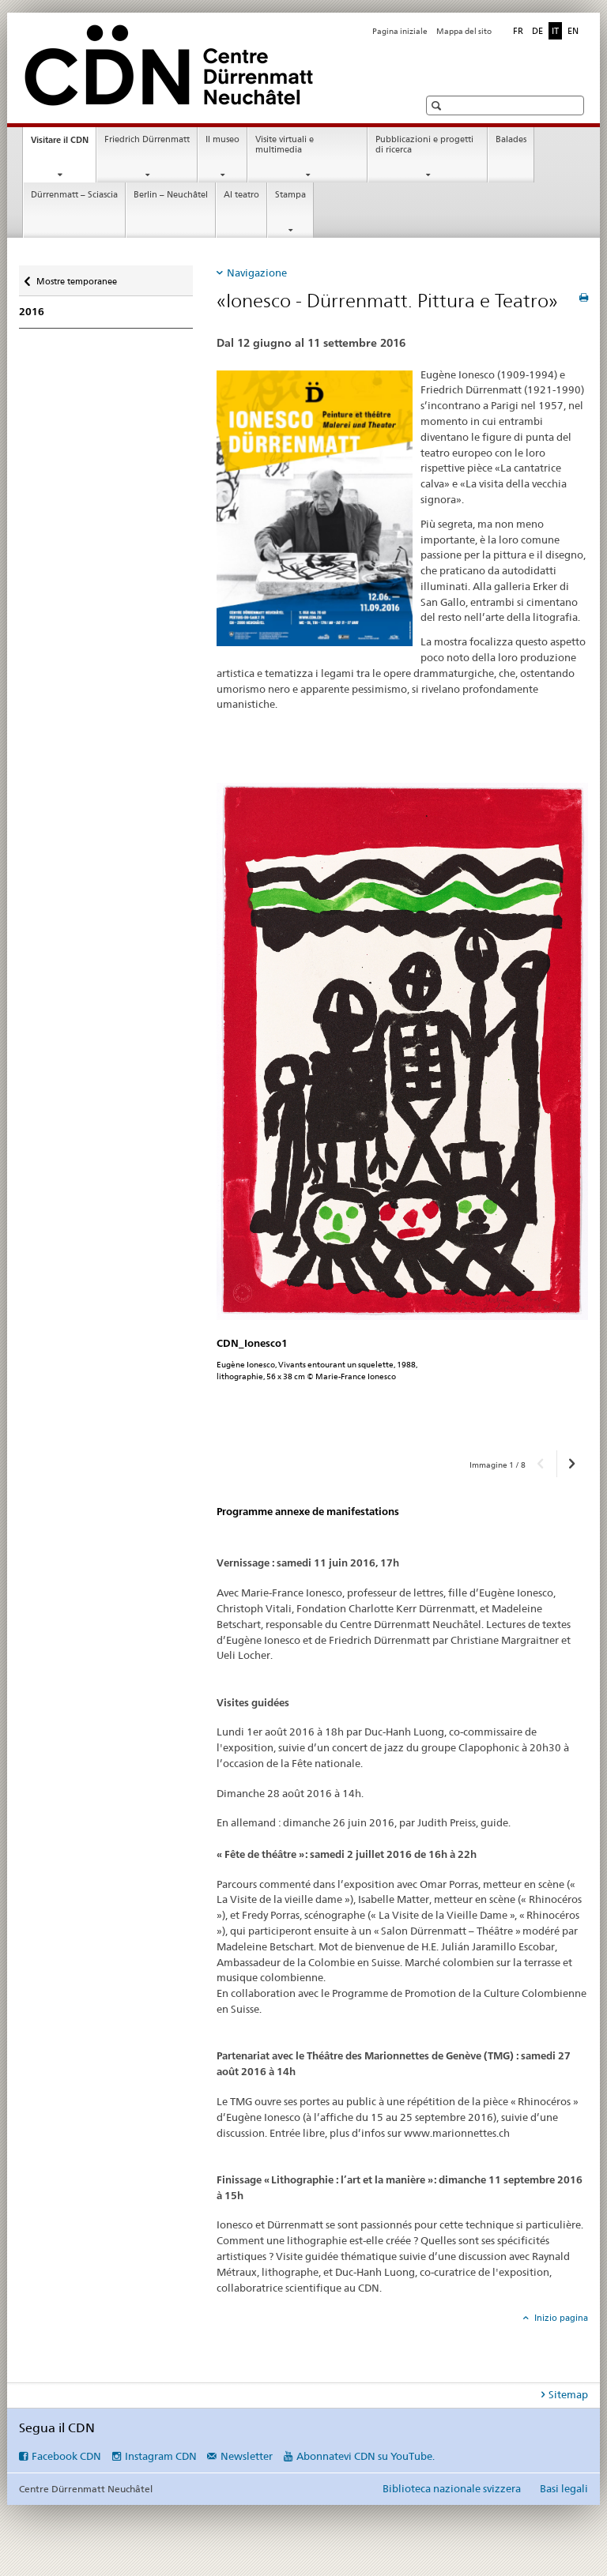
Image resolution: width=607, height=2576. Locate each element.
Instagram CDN (161, 2456)
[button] (438, 105)
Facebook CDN (66, 2456)
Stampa (290, 195)
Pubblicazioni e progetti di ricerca (424, 144)
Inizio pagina (560, 2317)
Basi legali (564, 2488)
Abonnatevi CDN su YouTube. (365, 2456)
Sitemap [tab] (568, 2394)
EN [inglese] (573, 30)
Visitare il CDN (63, 144)
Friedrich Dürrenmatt (147, 139)
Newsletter (247, 2456)
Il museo (222, 139)
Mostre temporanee (76, 276)
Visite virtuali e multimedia (284, 144)
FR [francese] (518, 30)
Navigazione (257, 272)
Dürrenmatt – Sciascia (74, 195)
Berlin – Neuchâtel (171, 195)
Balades (511, 139)
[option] (402, 1110)
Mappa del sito (464, 31)
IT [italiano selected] (555, 30)
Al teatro (241, 195)
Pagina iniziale (400, 31)
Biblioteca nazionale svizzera (452, 2488)
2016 (31, 311)
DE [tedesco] (537, 30)
